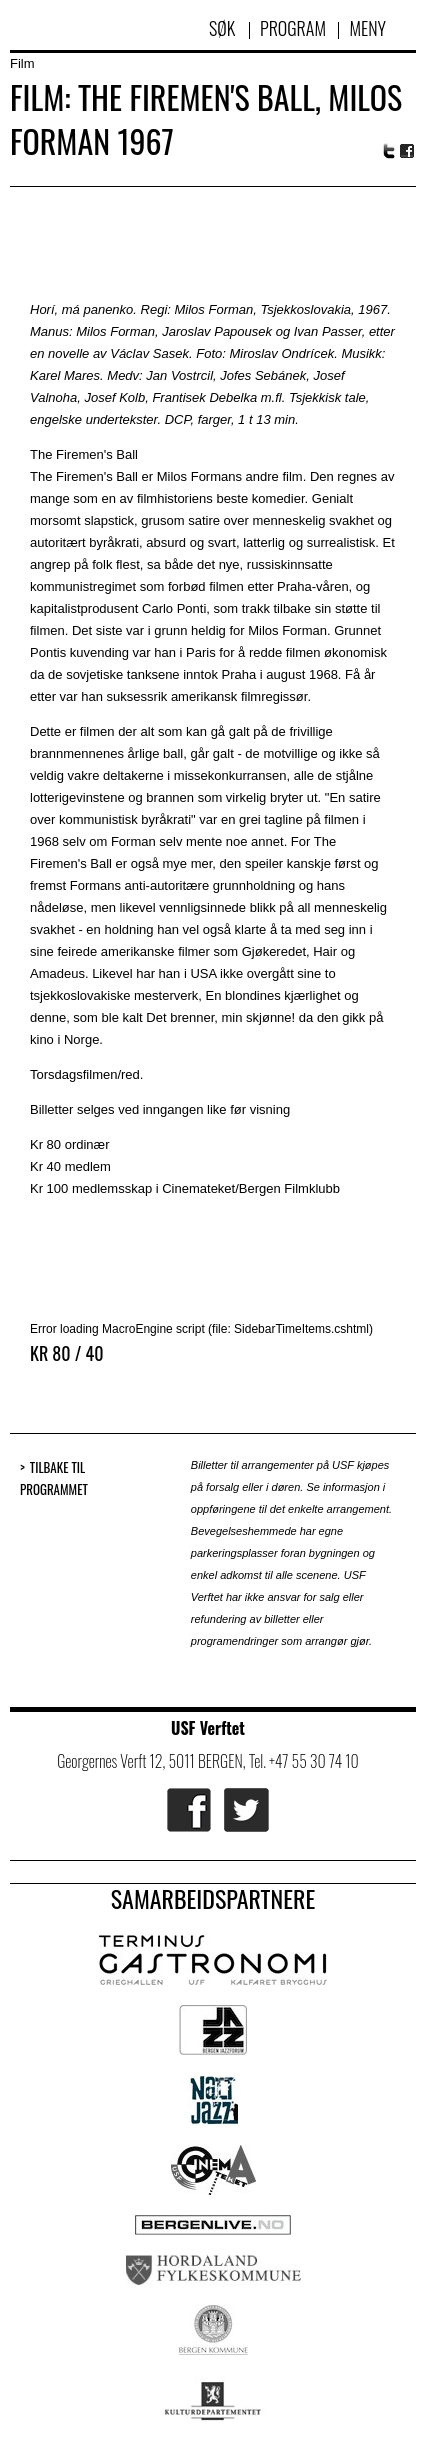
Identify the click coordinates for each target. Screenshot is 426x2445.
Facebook (408, 151)
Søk (224, 28)
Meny (367, 28)
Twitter (389, 151)
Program (293, 28)
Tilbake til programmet (54, 1478)
